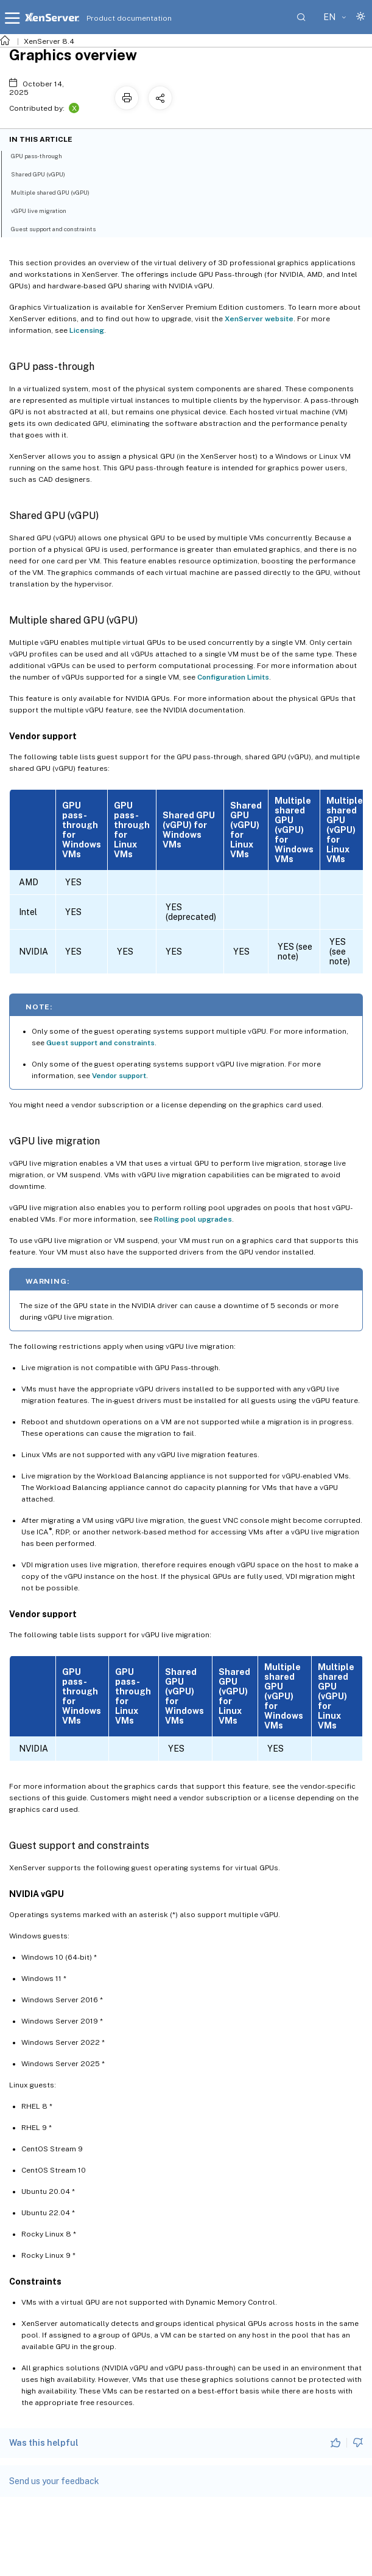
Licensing (86, 330)
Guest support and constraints (100, 1043)
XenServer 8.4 (49, 41)
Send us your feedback (54, 2481)
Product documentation (113, 18)
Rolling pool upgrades (193, 1219)
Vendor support (119, 1075)
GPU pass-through (43, 155)
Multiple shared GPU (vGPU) (57, 191)
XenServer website (259, 319)
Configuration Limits (233, 677)
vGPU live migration (45, 210)
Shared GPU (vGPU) (45, 173)
